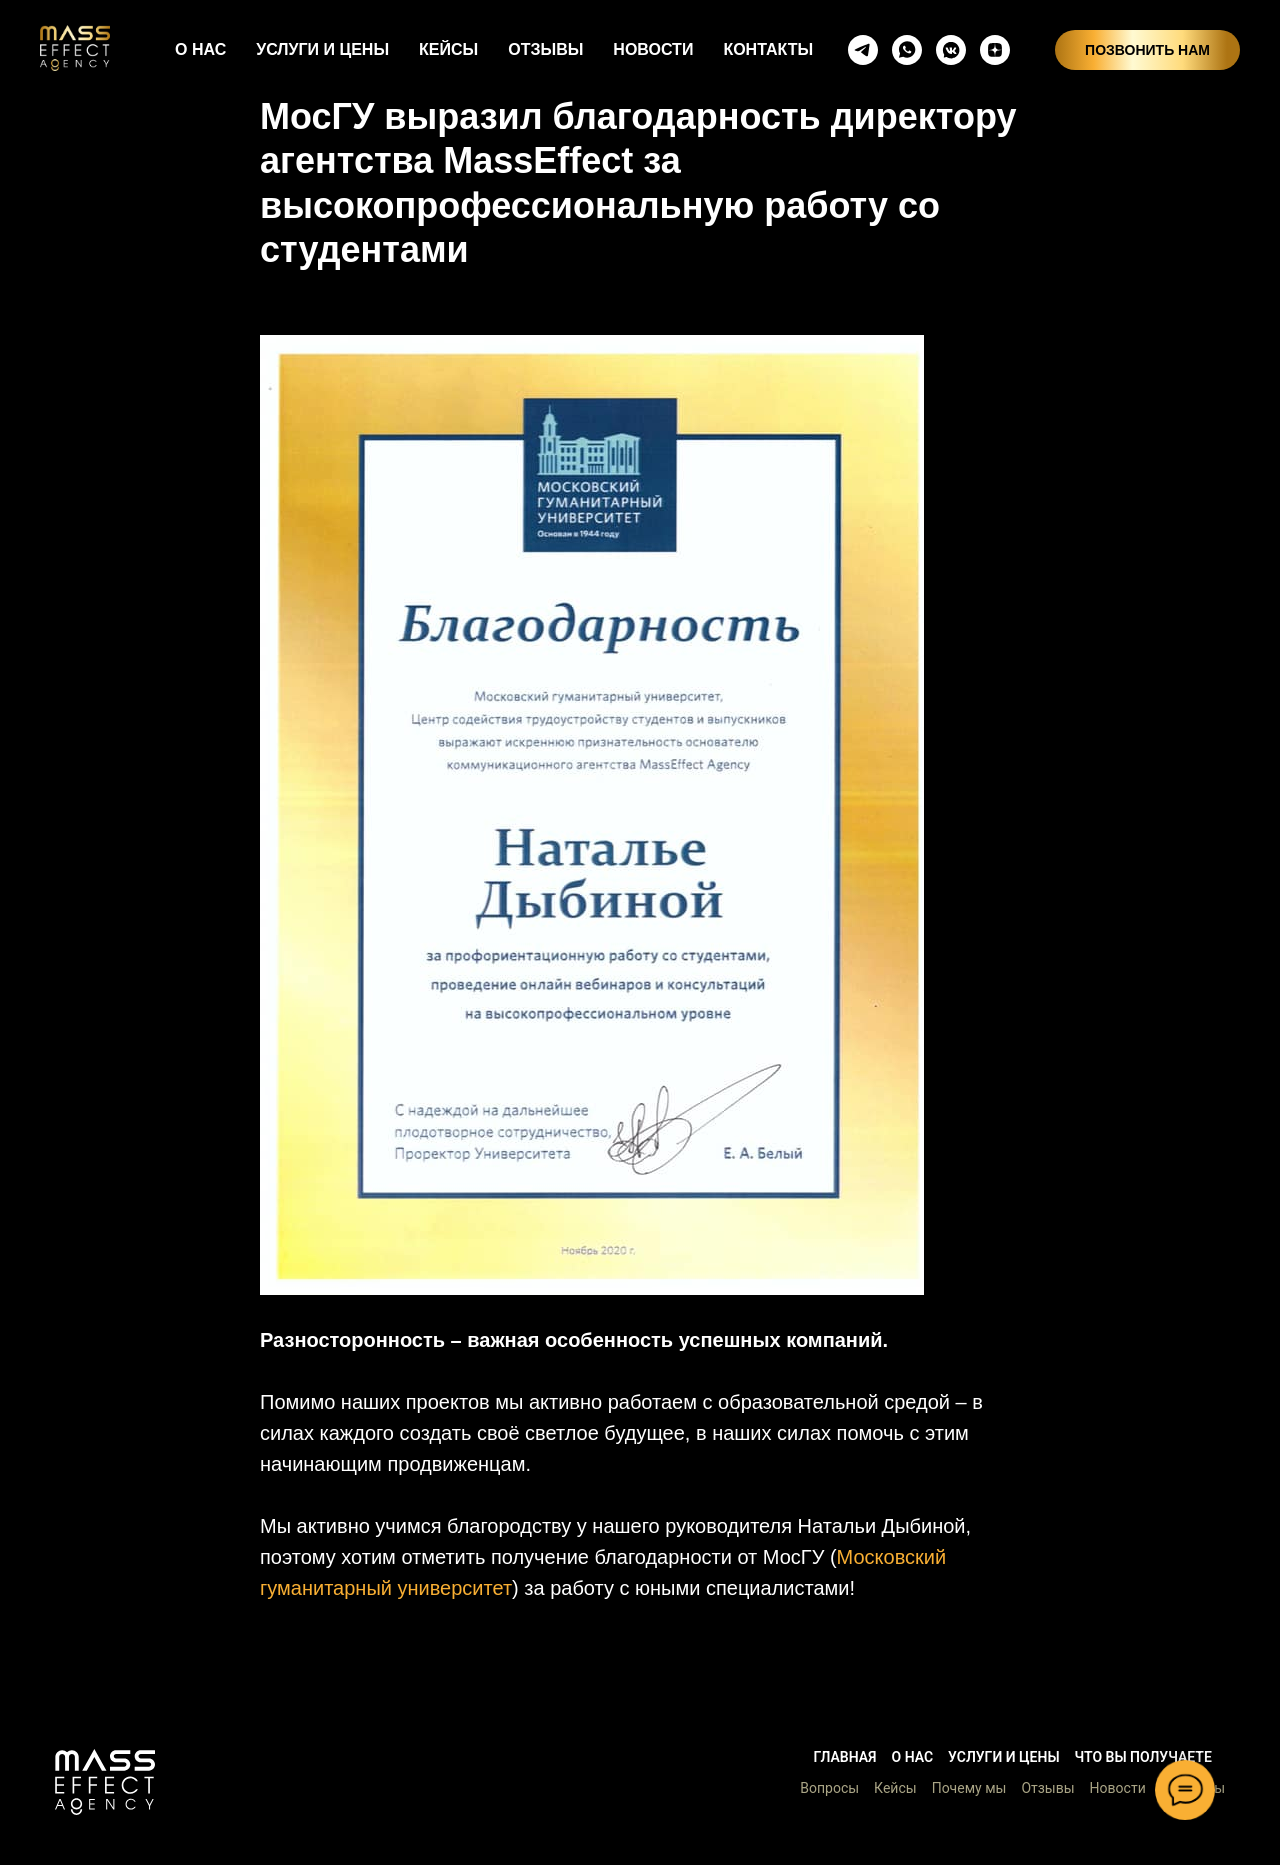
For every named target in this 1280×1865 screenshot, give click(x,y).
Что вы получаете (1143, 1757)
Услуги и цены (1003, 1757)
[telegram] (863, 50)
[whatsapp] (907, 50)
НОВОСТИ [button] (653, 49)
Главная (844, 1757)
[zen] (995, 50)
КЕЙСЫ (448, 49)
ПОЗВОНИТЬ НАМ (1147, 50)
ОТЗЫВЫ (545, 49)
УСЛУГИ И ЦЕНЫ (322, 49)
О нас (913, 1757)
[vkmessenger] (951, 50)
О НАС (200, 49)
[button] (105, 1782)
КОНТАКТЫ (768, 49)
